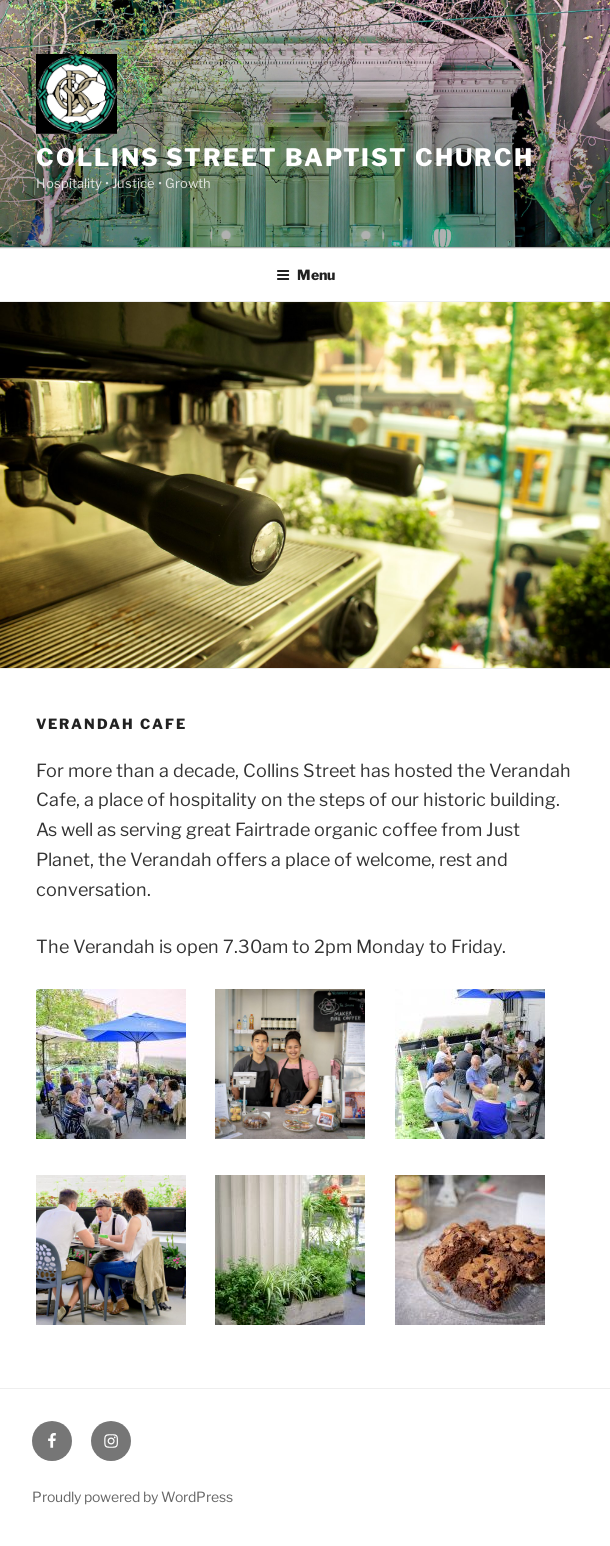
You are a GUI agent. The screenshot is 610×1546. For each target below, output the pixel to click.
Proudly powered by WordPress (132, 1496)
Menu (305, 274)
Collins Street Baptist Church (285, 157)
